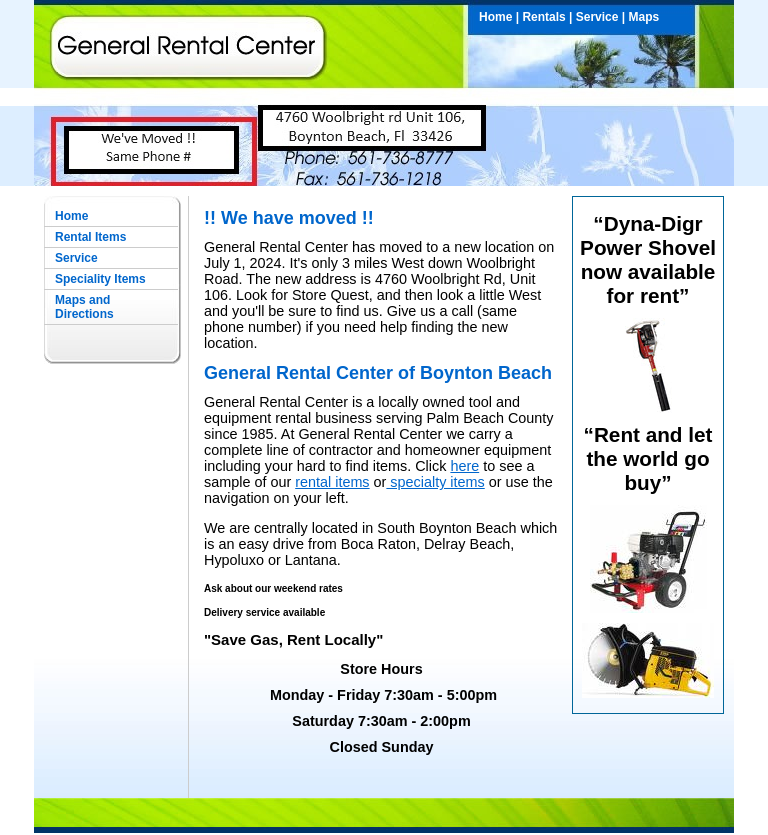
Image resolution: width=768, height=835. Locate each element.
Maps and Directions (84, 307)
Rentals (543, 17)
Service (597, 17)
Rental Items (90, 237)
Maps (644, 17)
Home (495, 17)
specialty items (435, 482)
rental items (332, 482)
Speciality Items (100, 279)
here (464, 466)
